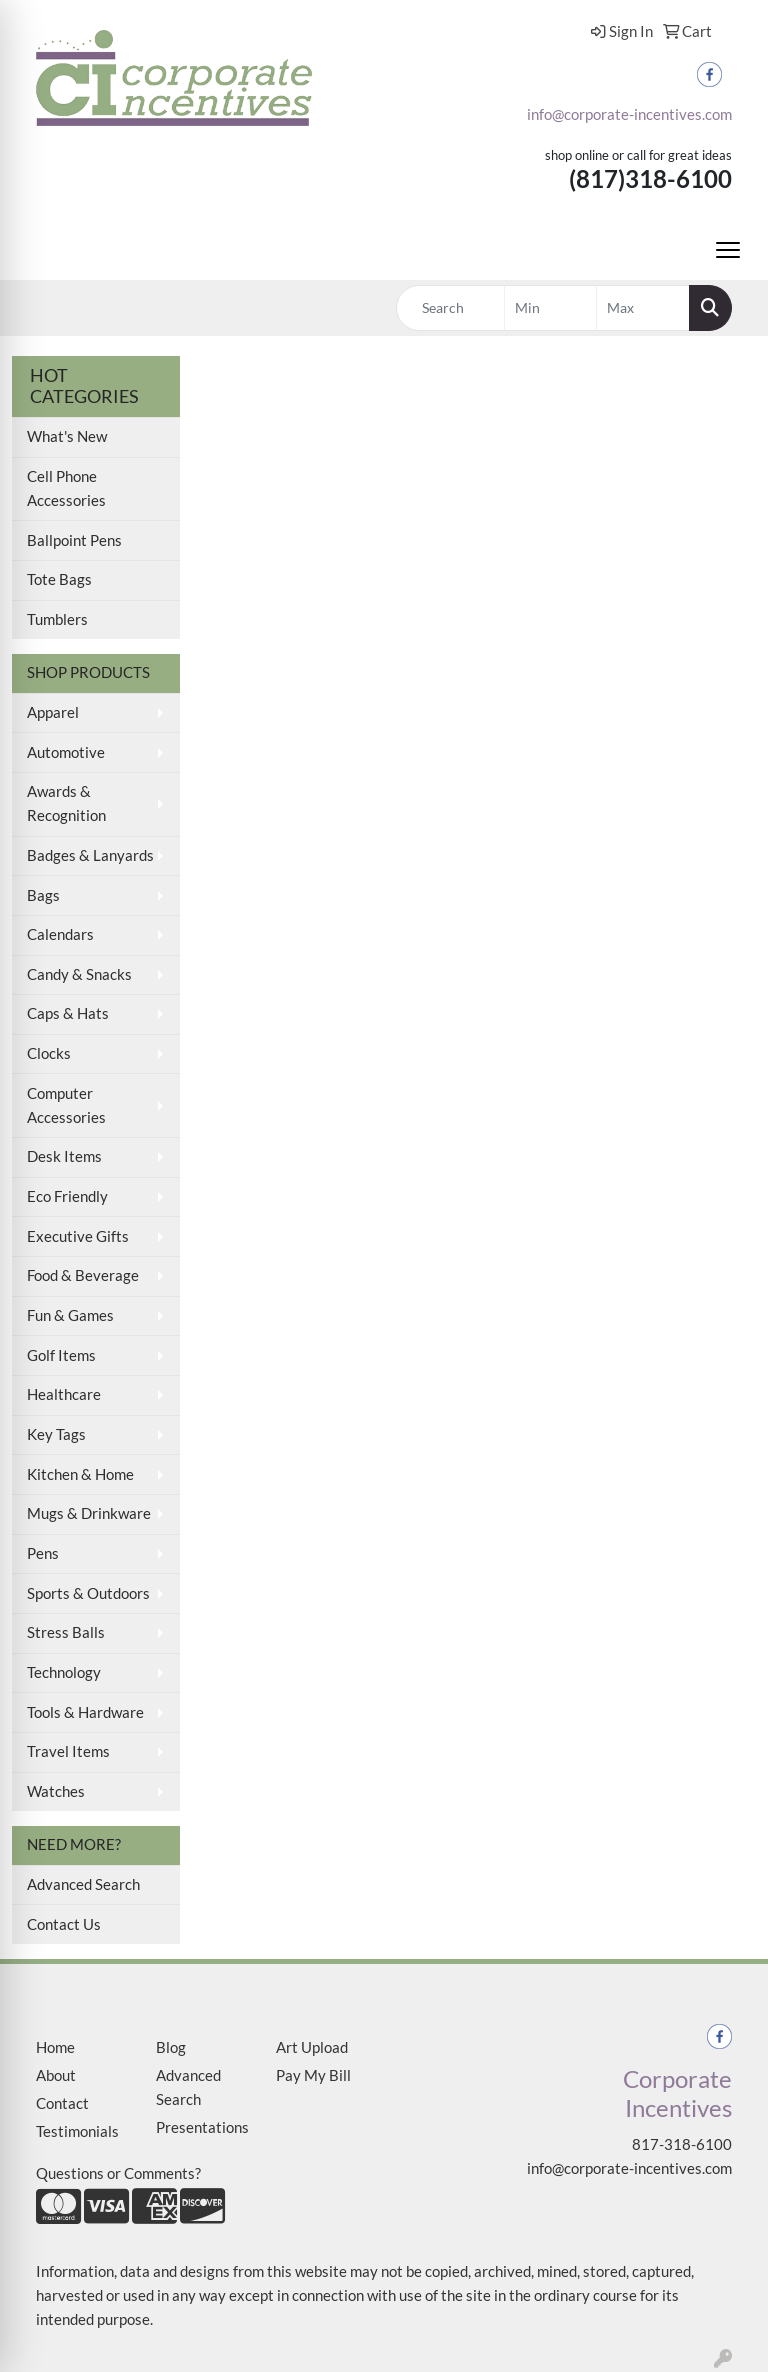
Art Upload (312, 2047)
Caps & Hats (68, 1013)
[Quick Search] (450, 308)
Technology (64, 1672)
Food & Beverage (83, 1275)
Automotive (66, 752)
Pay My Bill (313, 2075)
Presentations (202, 2127)
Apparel (53, 712)
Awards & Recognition (66, 803)
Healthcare (64, 1394)
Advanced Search (83, 1884)
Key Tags (56, 1434)
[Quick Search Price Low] (551, 308)
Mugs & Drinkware (89, 1513)
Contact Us (64, 1924)
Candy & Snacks (79, 974)
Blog (171, 2047)
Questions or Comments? (118, 2173)
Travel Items (68, 1751)
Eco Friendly (67, 1196)
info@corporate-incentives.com (629, 114)
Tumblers (57, 619)
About (56, 2075)
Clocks (49, 1053)
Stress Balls (66, 1632)
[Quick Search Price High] (643, 308)
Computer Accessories (66, 1105)
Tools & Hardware (85, 1712)
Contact (62, 2103)
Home (55, 2047)
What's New (67, 436)
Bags (43, 895)
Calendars (60, 934)
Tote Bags (59, 579)
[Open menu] (728, 250)
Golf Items (61, 1355)
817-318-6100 (682, 2144)
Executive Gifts (78, 1236)
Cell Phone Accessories (66, 488)
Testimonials (77, 2131)
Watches (56, 1791)
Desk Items (64, 1156)
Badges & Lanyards (90, 855)
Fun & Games (70, 1315)
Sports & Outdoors (88, 1593)
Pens (43, 1553)
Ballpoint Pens (74, 540)
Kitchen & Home (80, 1474)
